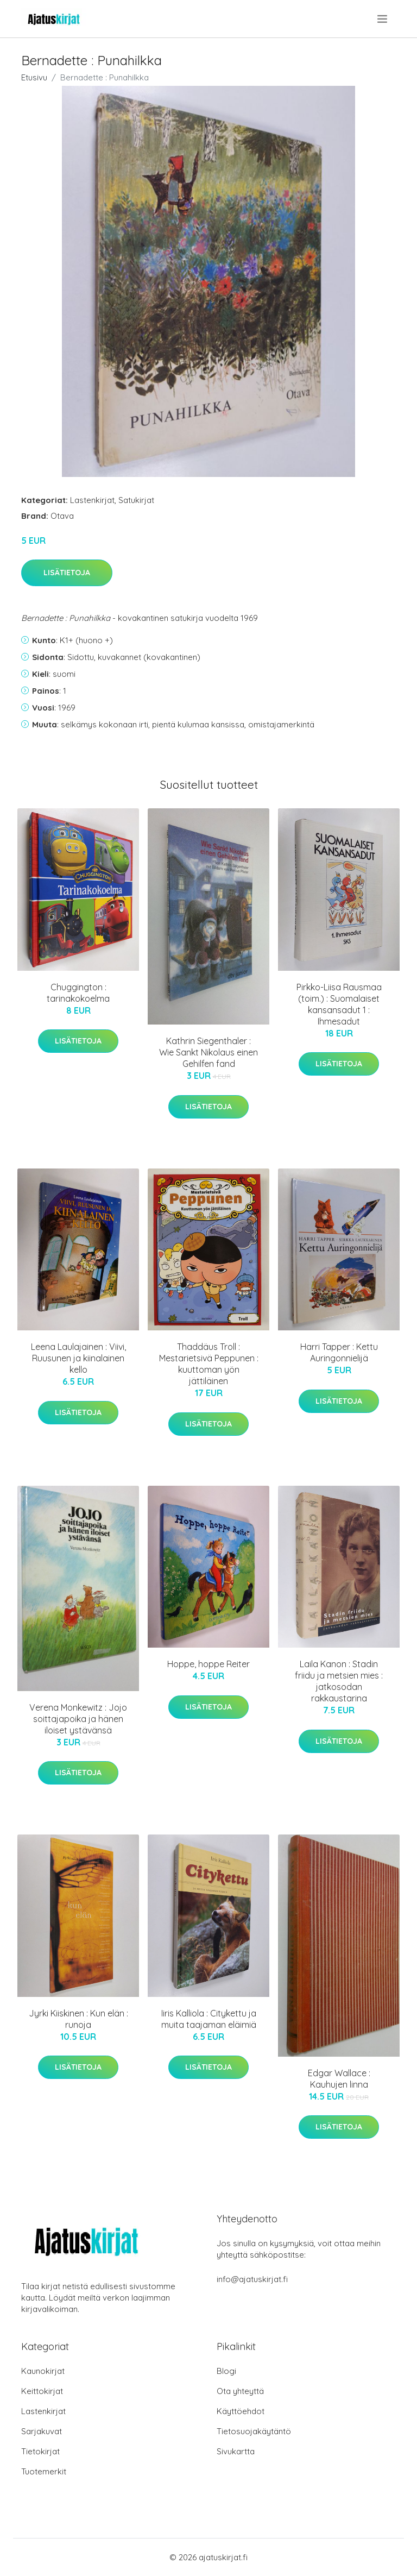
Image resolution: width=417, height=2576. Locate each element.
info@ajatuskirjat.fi (252, 2279)
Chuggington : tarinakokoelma (78, 993)
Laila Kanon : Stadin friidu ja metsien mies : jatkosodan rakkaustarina (339, 1681)
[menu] (383, 19)
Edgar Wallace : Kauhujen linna (339, 2079)
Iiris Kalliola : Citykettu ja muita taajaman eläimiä (208, 2019)
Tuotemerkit (43, 2471)
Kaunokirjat (43, 2371)
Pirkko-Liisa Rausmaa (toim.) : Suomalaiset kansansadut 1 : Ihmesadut (339, 1004)
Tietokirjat (40, 2451)
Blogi (226, 2371)
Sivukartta (236, 2451)
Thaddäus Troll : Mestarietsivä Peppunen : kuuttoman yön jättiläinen (208, 1363)
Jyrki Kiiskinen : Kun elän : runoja (78, 2019)
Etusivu (34, 77)
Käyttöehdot (240, 2411)
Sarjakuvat (41, 2431)
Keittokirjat (42, 2391)
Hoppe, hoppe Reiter (208, 1663)
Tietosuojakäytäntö (254, 2431)
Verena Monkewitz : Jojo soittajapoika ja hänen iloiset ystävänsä (78, 1719)
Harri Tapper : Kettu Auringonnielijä (339, 1352)
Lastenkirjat (92, 500)
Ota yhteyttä (240, 2391)
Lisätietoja (66, 572)
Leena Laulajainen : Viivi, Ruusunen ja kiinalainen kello (78, 1358)
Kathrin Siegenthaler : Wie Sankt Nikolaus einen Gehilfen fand (208, 1052)
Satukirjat (136, 500)
